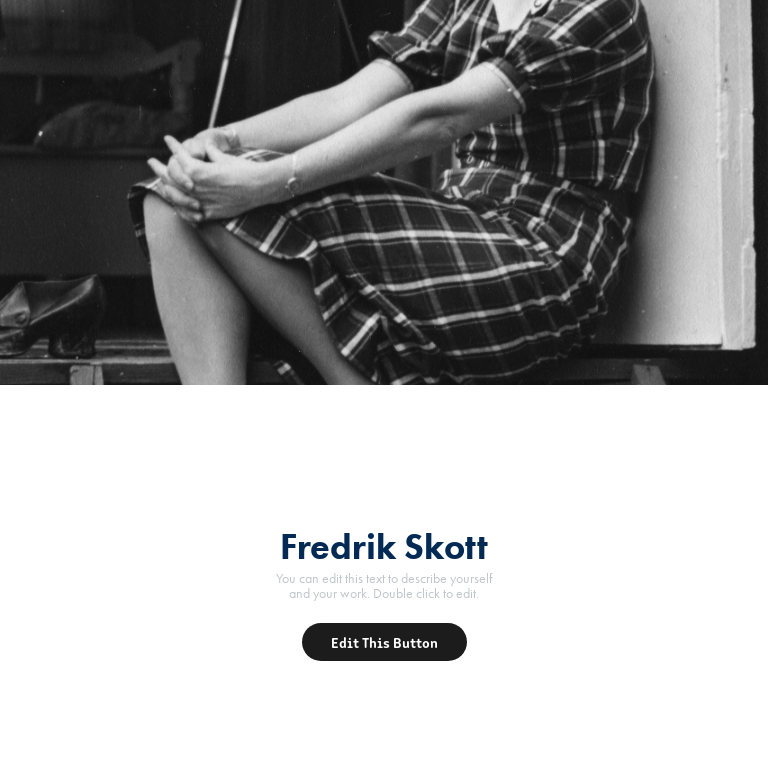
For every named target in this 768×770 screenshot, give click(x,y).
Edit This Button (384, 642)
